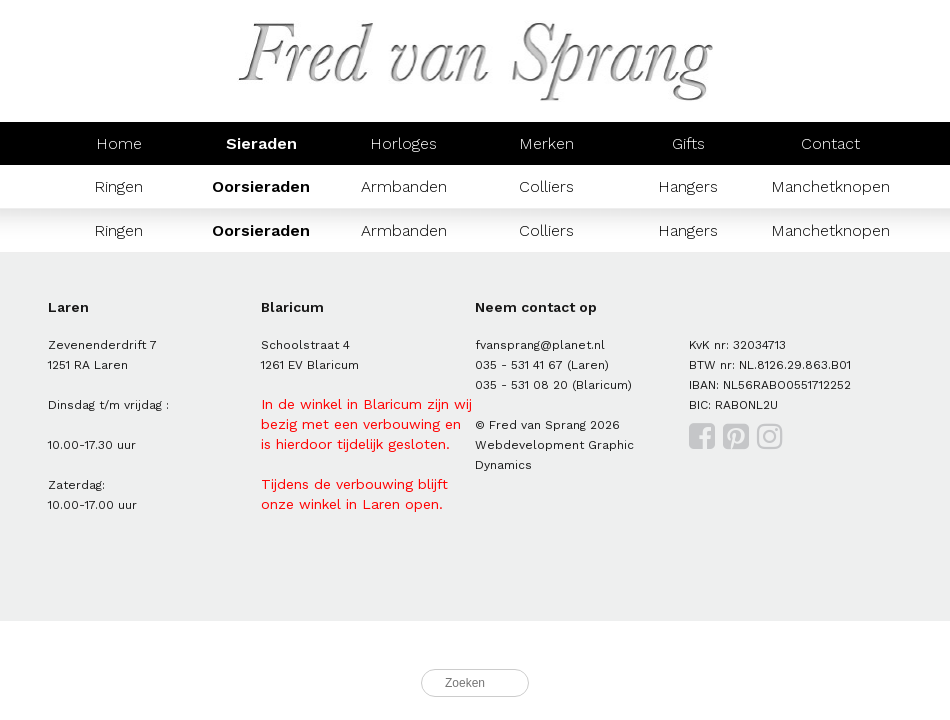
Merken (546, 143)
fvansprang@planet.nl (540, 345)
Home (119, 143)
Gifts (688, 143)
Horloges (403, 143)
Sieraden (261, 143)
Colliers (546, 186)
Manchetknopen (830, 186)
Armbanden (404, 186)
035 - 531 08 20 (521, 385)
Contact (830, 143)
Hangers (688, 186)
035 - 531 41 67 (519, 365)
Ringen (118, 186)
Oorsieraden (261, 186)
